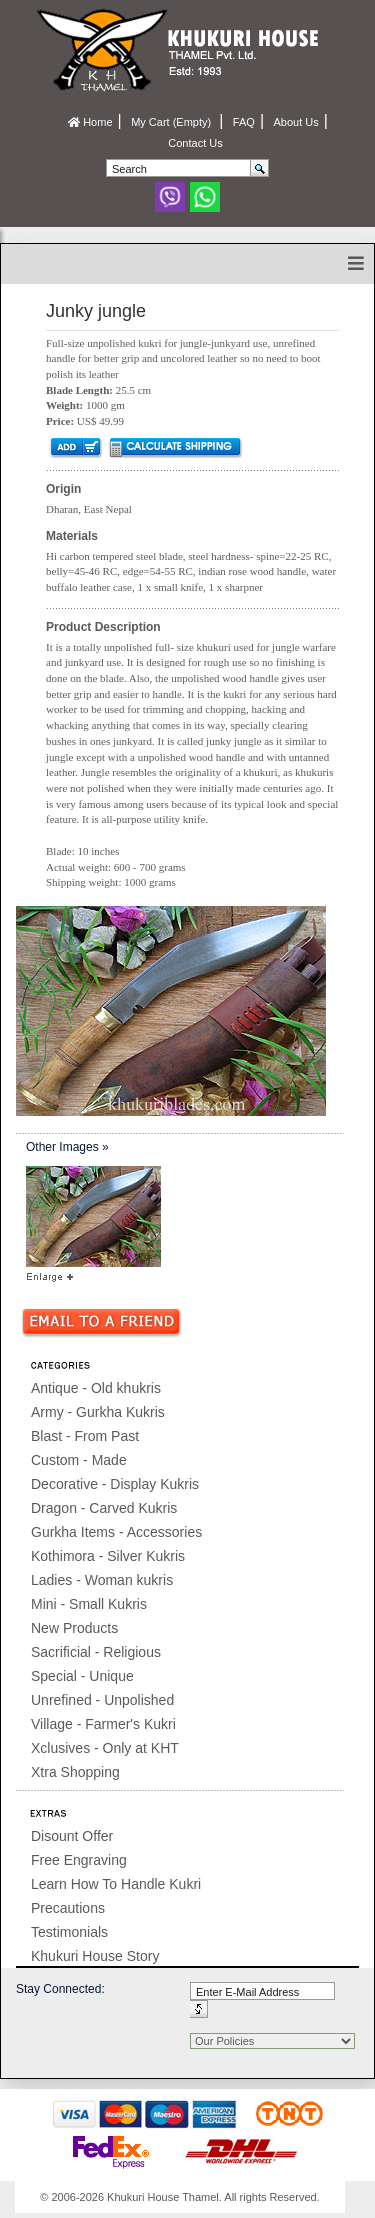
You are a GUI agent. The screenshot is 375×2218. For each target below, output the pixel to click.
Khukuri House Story (95, 1956)
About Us (295, 122)
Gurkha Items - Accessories (116, 1532)
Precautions (68, 1908)
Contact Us (195, 143)
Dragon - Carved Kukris (104, 1508)
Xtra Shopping (75, 1772)
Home (90, 122)
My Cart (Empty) (172, 122)
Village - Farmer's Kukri (103, 1724)
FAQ (244, 122)
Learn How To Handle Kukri (116, 1884)
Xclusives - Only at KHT (105, 1748)
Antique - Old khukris (96, 1388)
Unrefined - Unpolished (102, 1700)
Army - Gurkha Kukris (98, 1412)
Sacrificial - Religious (96, 1652)
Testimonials (69, 1932)
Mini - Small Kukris (89, 1604)
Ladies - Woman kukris (102, 1580)
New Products (74, 1628)
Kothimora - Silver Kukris (108, 1556)
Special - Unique (82, 1676)
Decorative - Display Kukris (115, 1484)
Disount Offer (72, 1836)
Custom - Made (79, 1460)
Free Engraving (79, 1860)
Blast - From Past (85, 1436)
